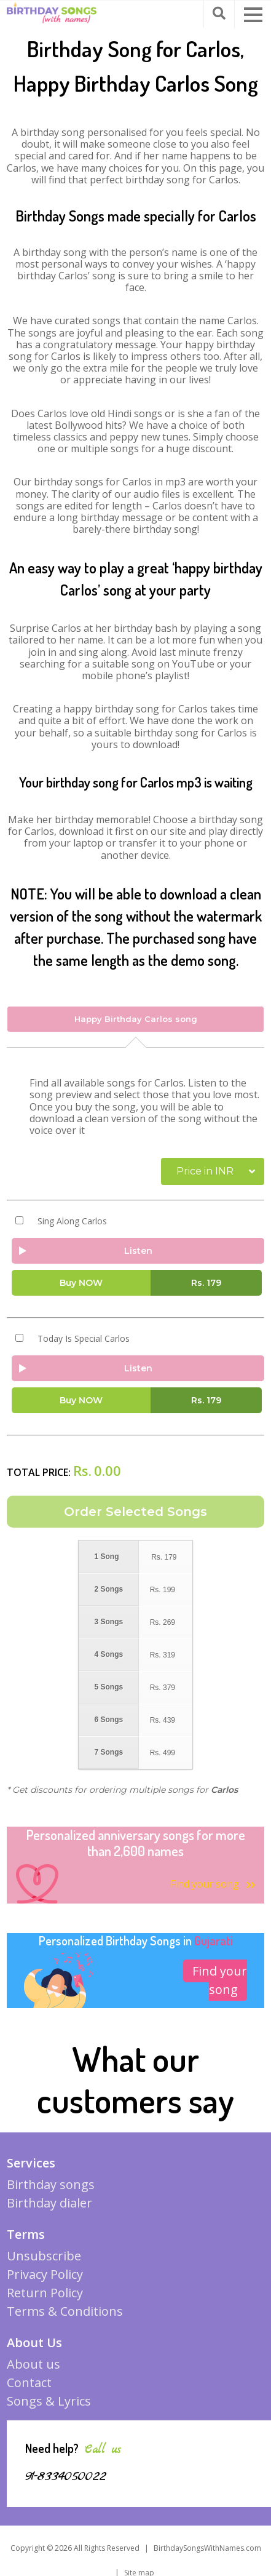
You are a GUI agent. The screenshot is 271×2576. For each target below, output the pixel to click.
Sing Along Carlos (72, 1221)
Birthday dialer (49, 2203)
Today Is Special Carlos (83, 1338)
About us (33, 2364)
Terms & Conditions (65, 2311)
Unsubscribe (44, 2255)
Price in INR (205, 1171)
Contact (29, 2382)
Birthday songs (51, 2184)
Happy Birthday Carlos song (135, 1019)
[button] (253, 14)
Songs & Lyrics (49, 2401)
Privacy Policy (45, 2274)
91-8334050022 (65, 2476)
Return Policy (45, 2292)
